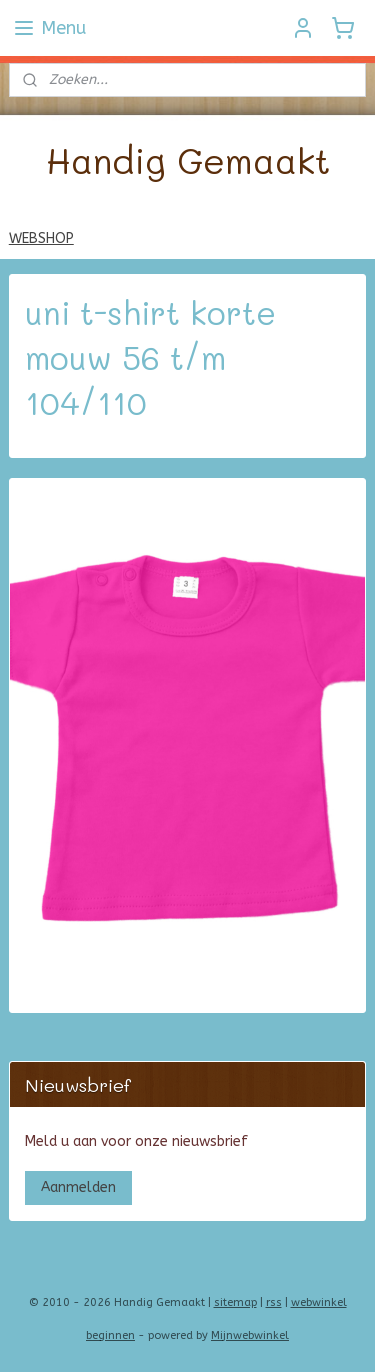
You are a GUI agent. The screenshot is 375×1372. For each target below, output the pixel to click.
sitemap (235, 1302)
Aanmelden (78, 1187)
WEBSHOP (41, 238)
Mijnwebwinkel (250, 1335)
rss (274, 1302)
